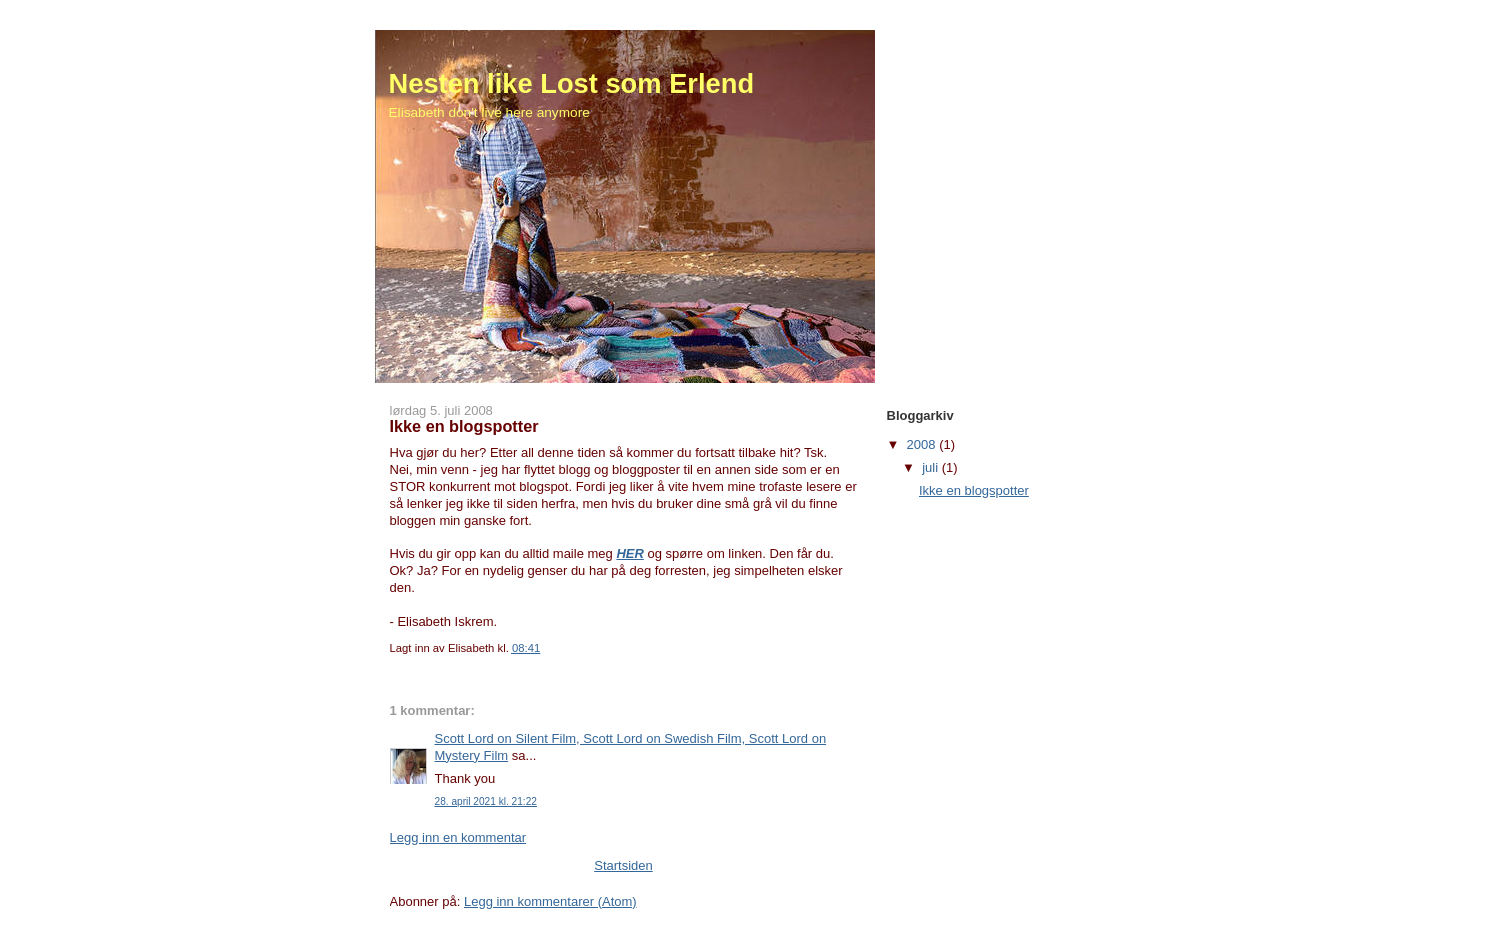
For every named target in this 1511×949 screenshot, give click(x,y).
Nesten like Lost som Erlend (572, 83)
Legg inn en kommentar (458, 837)
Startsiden (623, 865)
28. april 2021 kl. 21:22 (486, 801)
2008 (923, 444)
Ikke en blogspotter (974, 490)
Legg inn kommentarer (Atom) (550, 901)
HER (629, 553)
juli (932, 467)
